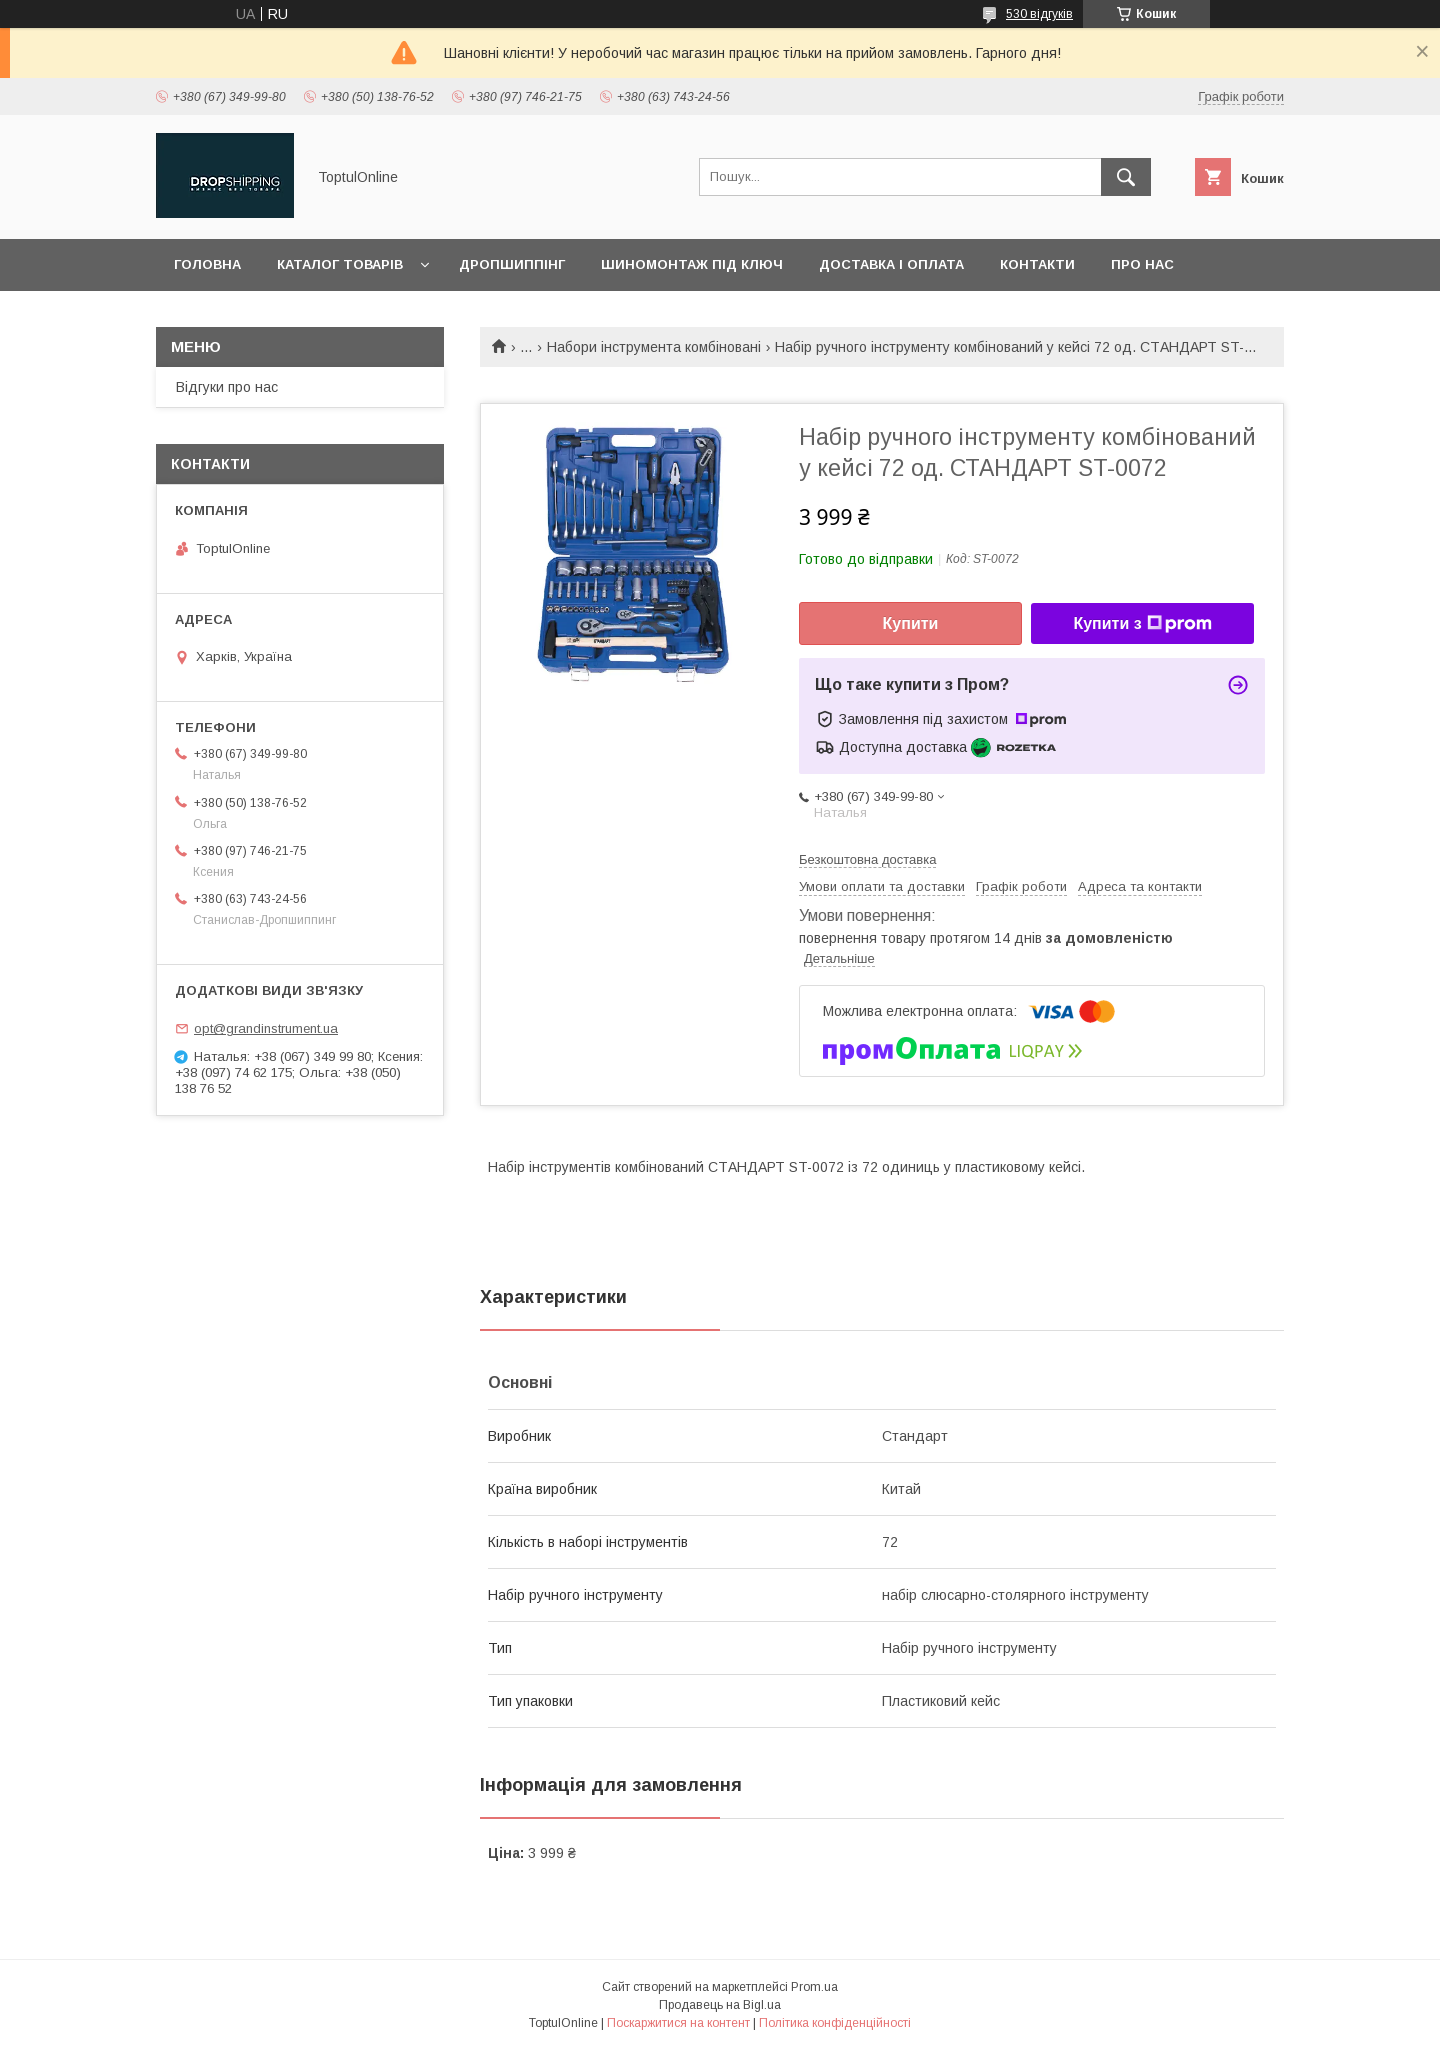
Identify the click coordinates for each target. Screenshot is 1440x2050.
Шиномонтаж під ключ (692, 264)
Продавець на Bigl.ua (720, 2005)
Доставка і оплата (891, 264)
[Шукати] (1126, 177)
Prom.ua (814, 1987)
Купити (911, 623)
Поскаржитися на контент (678, 2023)
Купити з (1142, 624)
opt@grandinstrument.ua (266, 1028)
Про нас (1142, 264)
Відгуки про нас (227, 387)
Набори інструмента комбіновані (654, 347)
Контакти (1037, 264)
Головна (207, 264)
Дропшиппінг (512, 264)
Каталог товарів (340, 264)
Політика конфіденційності (835, 2023)
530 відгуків (1039, 14)
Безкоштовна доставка (867, 859)
